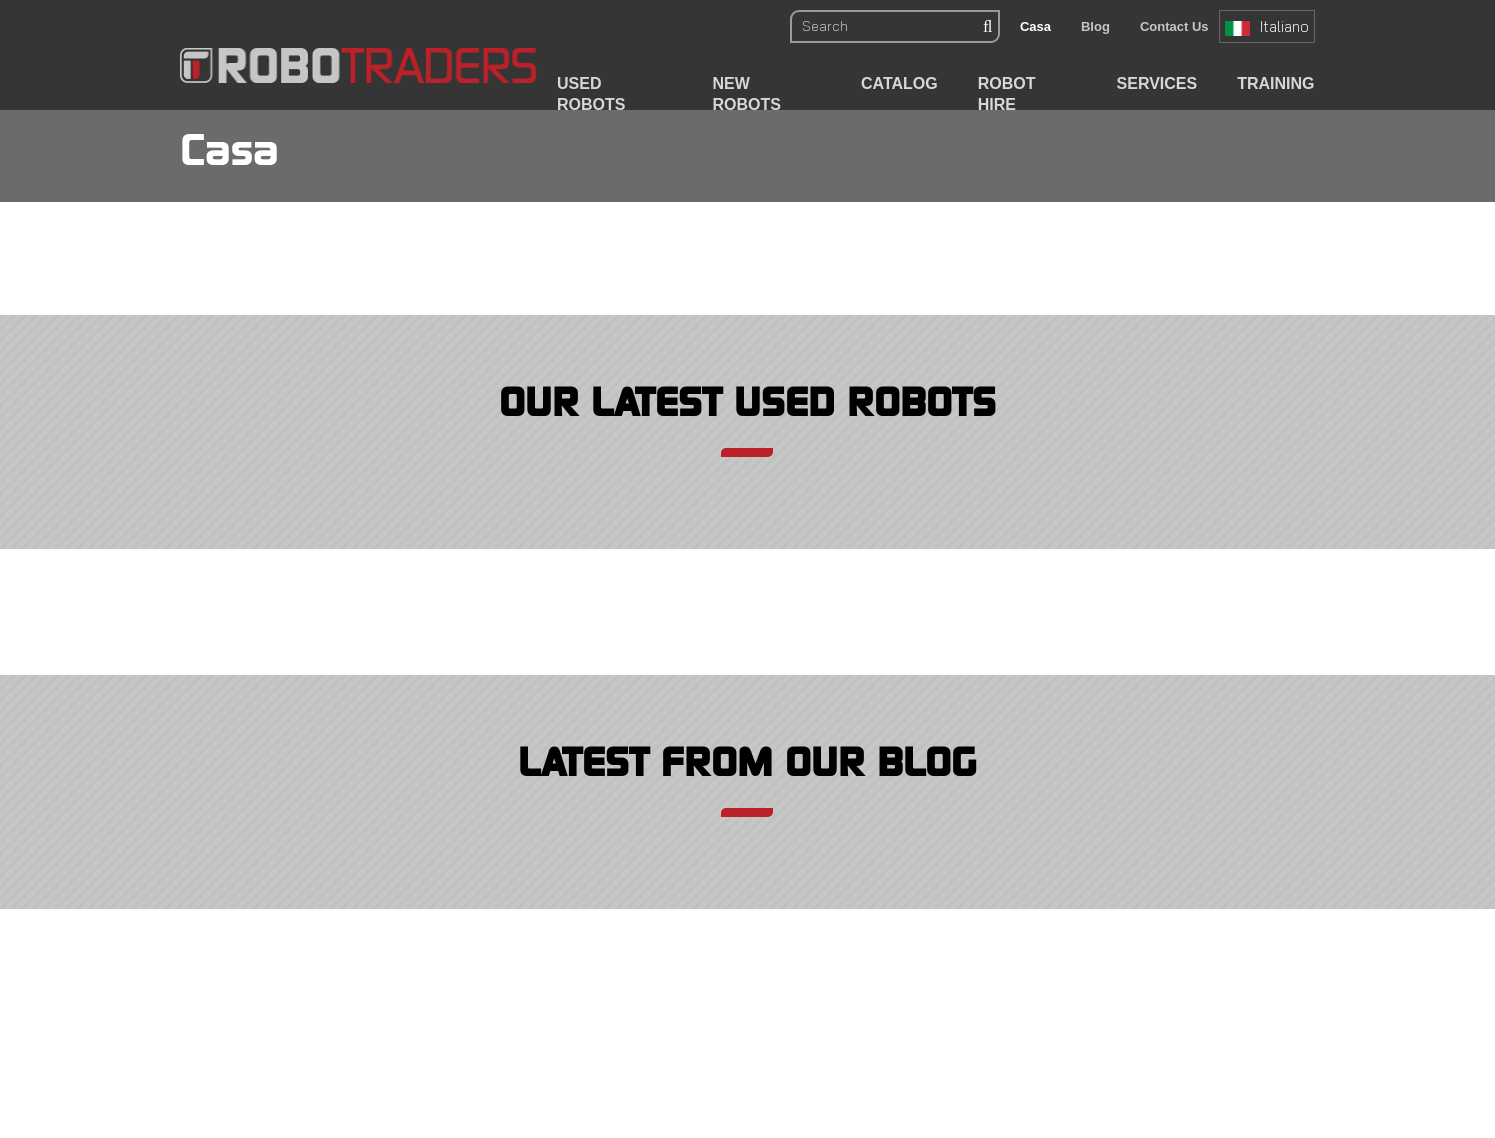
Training (1275, 83)
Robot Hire (1007, 94)
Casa (1035, 26)
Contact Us (1174, 26)
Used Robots (591, 94)
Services (1157, 83)
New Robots (747, 94)
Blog (1095, 26)
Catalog (899, 83)
